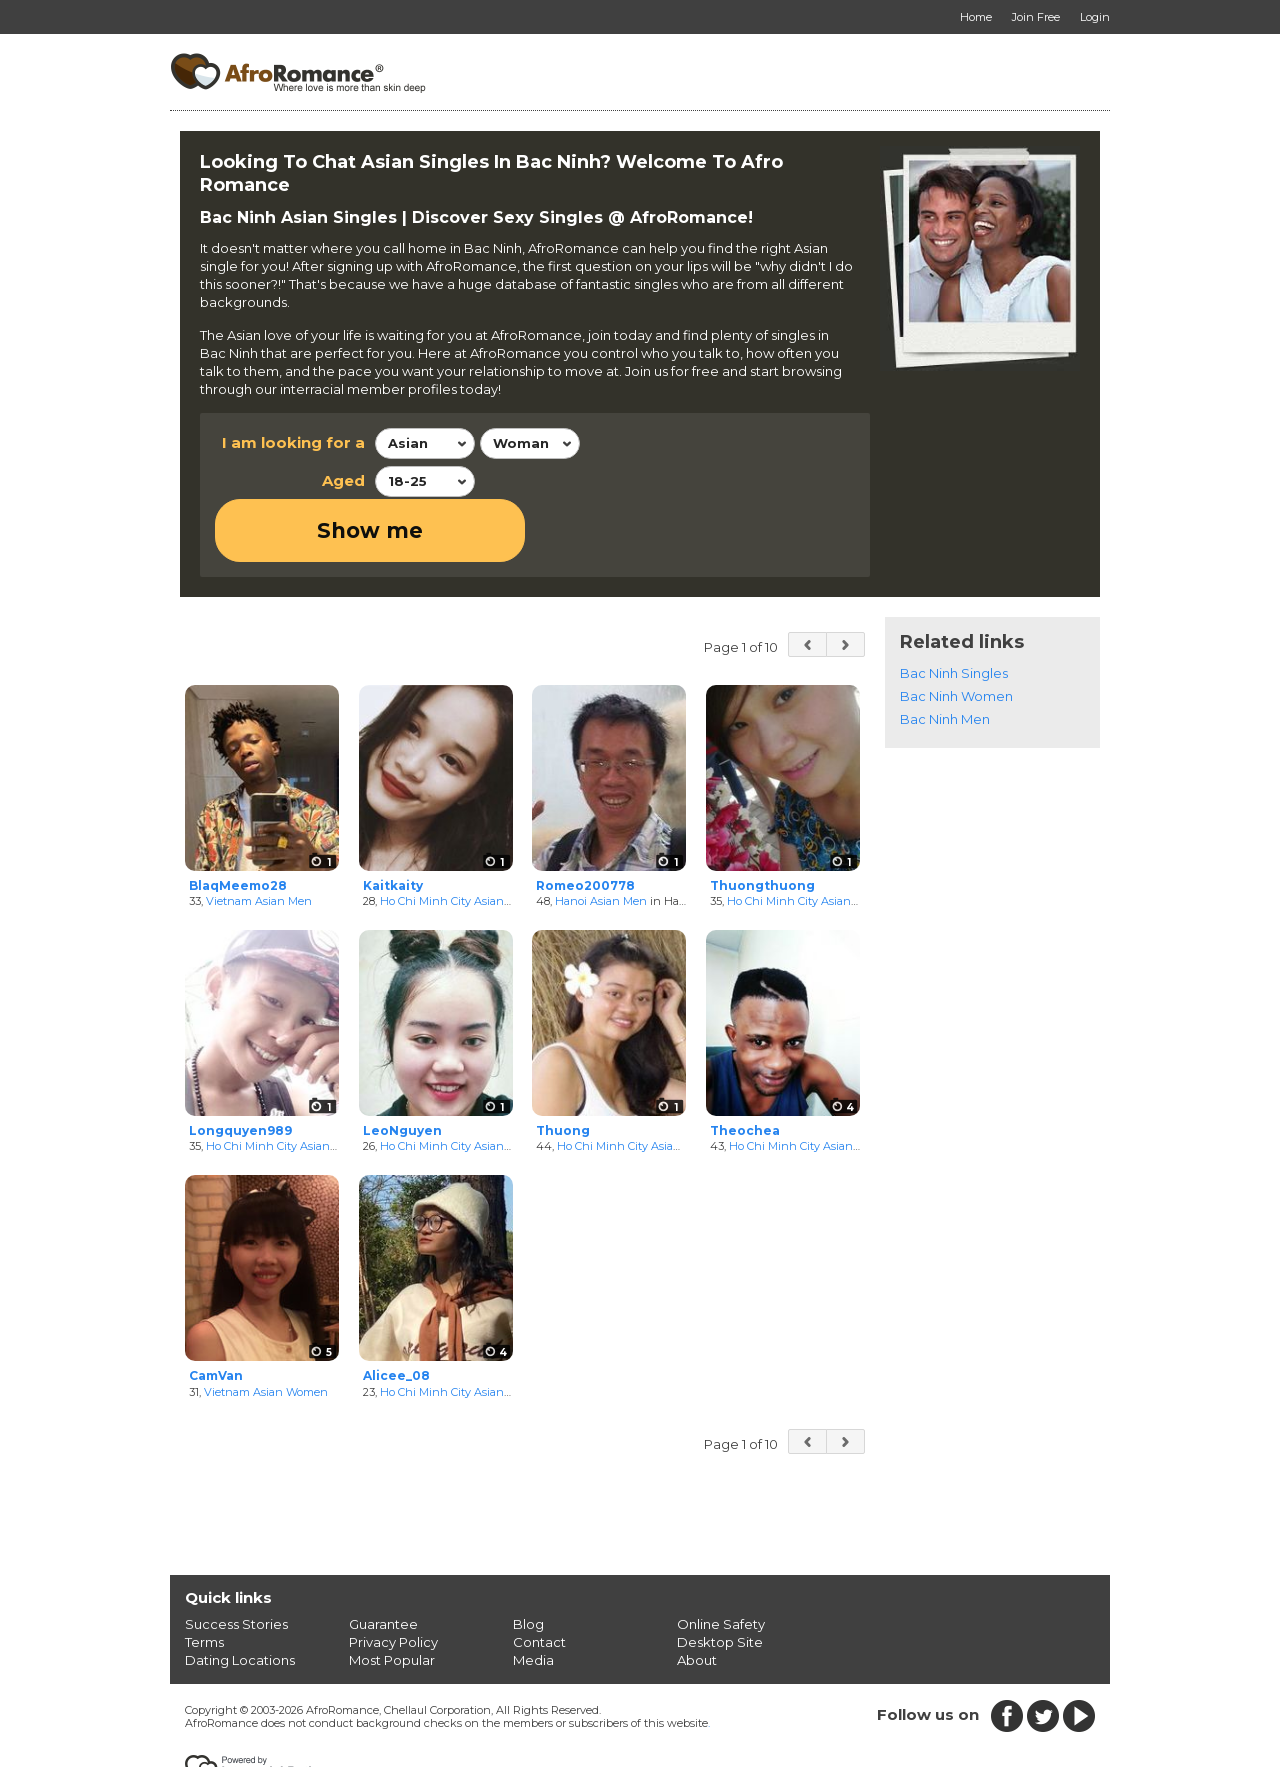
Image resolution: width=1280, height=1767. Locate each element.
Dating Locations (240, 1596)
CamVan (216, 1311)
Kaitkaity (393, 821)
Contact (539, 1578)
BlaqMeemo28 (238, 821)
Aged (343, 480)
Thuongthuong (762, 821)
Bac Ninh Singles (954, 609)
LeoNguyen (402, 1066)
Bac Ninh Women (956, 632)
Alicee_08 (396, 1311)
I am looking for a (293, 442)
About (697, 1596)
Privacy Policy (393, 1578)
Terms (204, 1578)
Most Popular (392, 1596)
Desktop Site (720, 1578)
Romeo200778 (585, 821)
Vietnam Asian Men (259, 838)
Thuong (563, 1066)
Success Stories (236, 1560)
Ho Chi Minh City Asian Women (464, 838)
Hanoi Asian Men (601, 838)
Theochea (745, 1066)
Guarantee (383, 1560)
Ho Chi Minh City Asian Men (281, 1083)
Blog (528, 1560)
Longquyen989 (240, 1066)
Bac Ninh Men (945, 655)
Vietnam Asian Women (266, 1328)
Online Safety (721, 1560)
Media (533, 1596)
